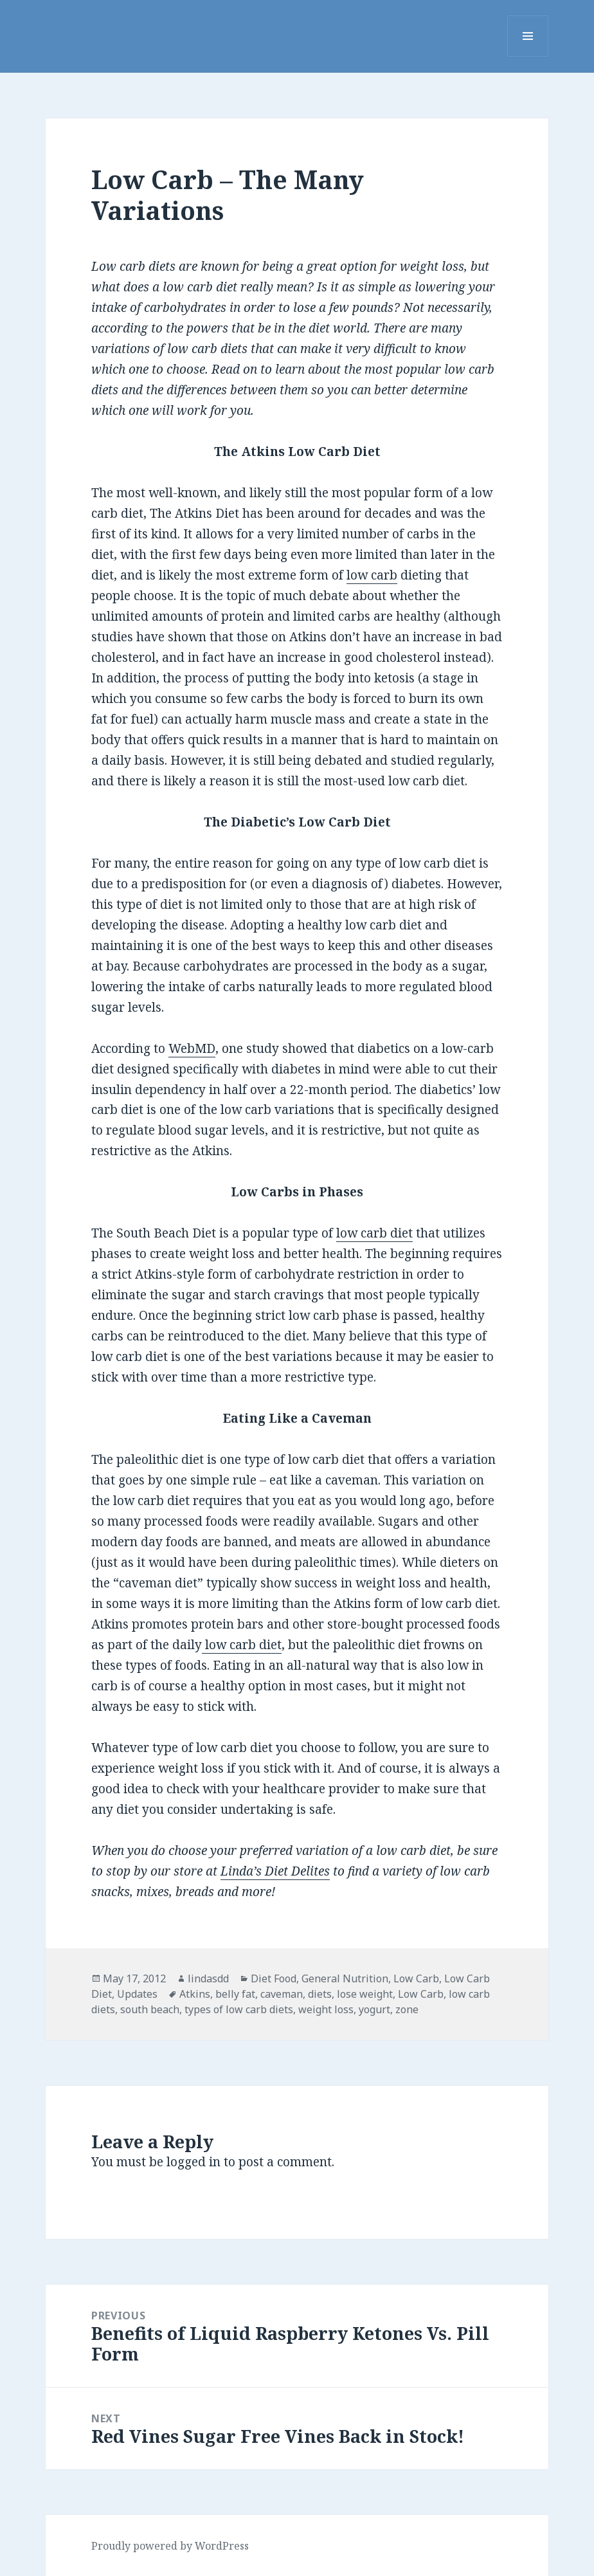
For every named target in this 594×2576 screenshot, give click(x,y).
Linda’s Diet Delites (275, 1871)
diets (320, 1994)
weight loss (326, 2009)
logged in (193, 2161)
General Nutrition (345, 1978)
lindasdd (208, 1978)
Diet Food (273, 1978)
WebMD (191, 1048)
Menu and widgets (528, 56)
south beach (149, 2009)
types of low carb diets (238, 2009)
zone (407, 2009)
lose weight (365, 1994)
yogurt (374, 2009)
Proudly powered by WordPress (170, 2546)
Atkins (194, 1994)
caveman (281, 1994)
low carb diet (374, 1233)
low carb (371, 575)
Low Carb (416, 1978)
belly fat (235, 1994)
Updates (137, 1994)
